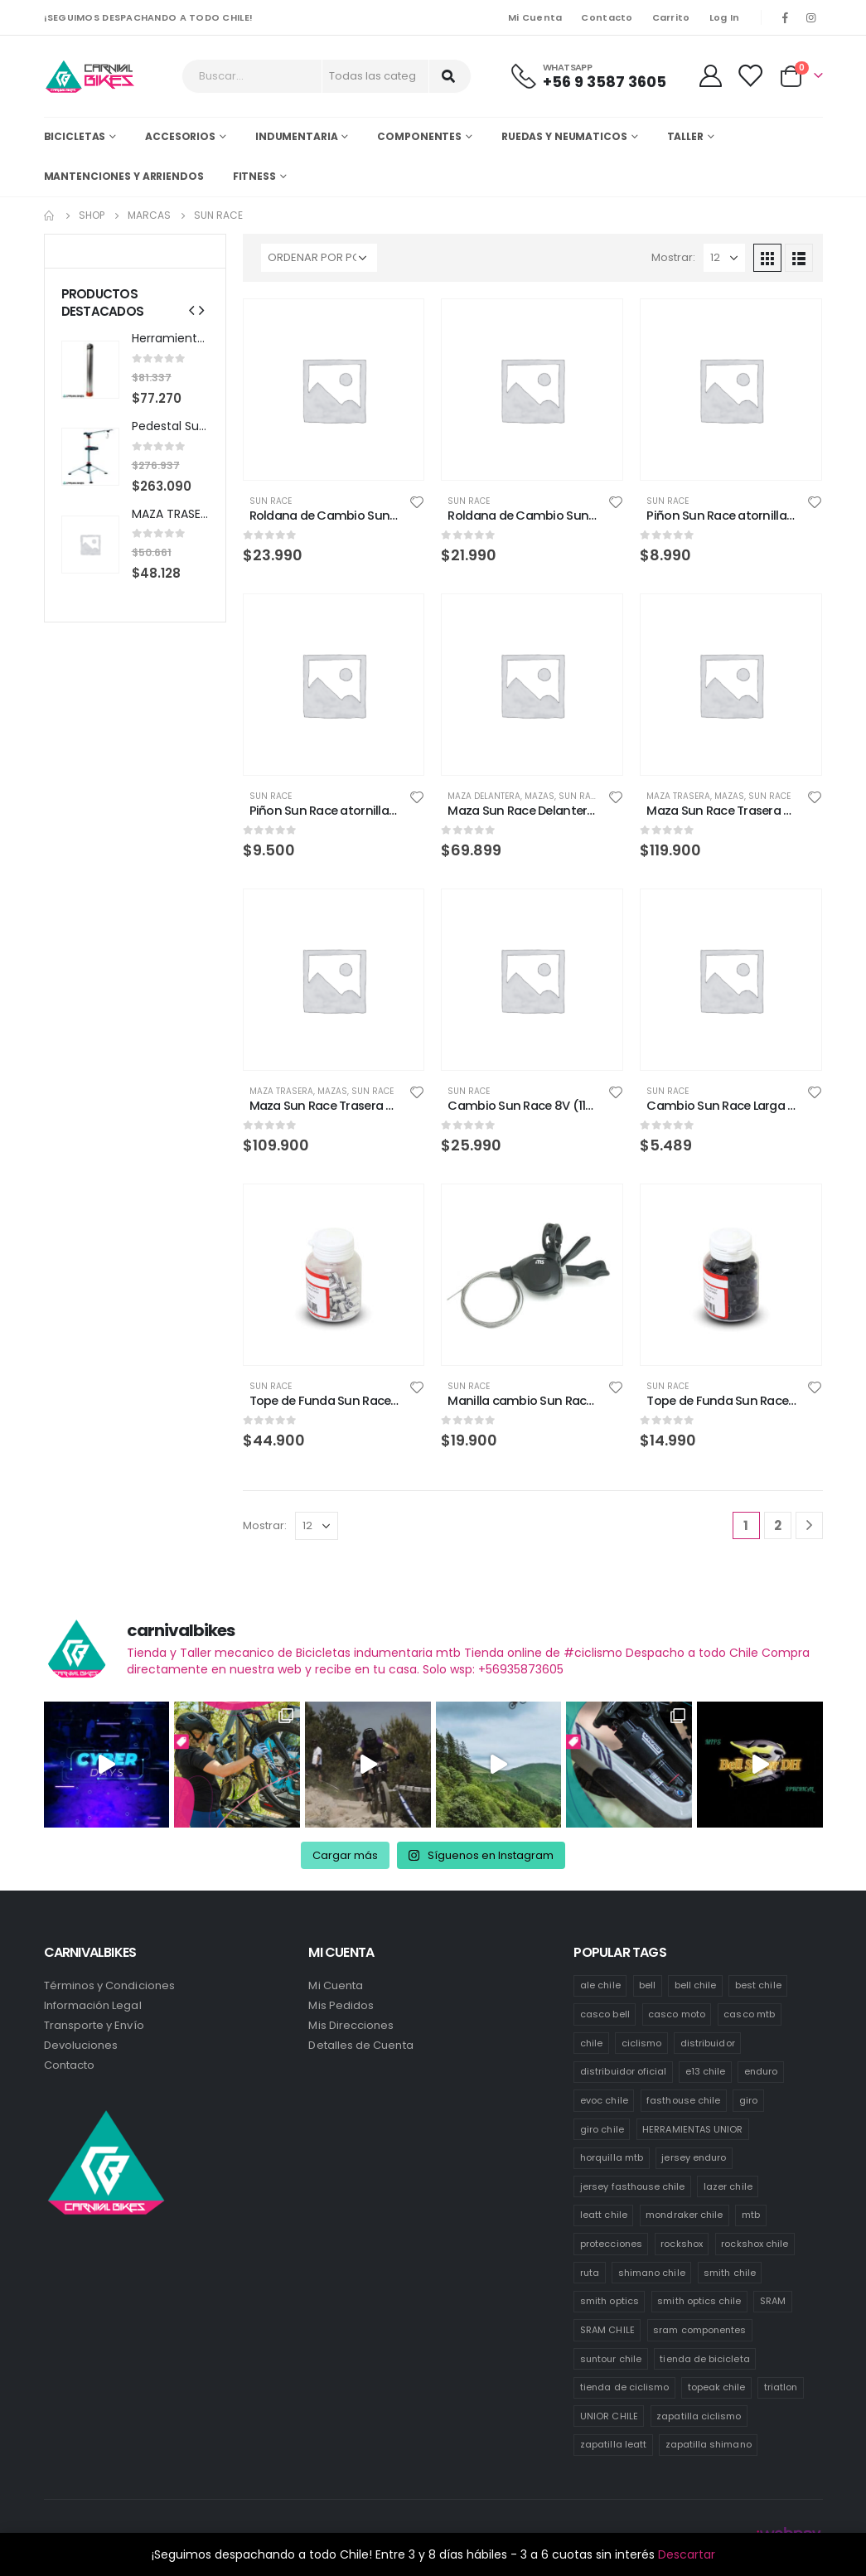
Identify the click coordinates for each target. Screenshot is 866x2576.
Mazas (539, 796)
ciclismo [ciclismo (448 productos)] (642, 2043)
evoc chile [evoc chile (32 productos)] (604, 2100)
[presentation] (191, 310)
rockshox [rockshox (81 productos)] (681, 2243)
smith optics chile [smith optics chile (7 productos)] (699, 2300)
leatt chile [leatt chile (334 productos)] (603, 2214)
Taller (685, 136)
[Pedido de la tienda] (319, 258)
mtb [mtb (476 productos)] (751, 2214)
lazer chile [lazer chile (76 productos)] (728, 2186)
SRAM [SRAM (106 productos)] (773, 2300)
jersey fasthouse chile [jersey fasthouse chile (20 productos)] (632, 2186)
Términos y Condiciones (109, 1985)
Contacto (606, 17)
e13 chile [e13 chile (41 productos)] (705, 2071)
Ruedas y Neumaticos (564, 136)
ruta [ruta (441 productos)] (589, 2272)
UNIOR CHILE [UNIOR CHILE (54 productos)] (609, 2416)
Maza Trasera (678, 796)
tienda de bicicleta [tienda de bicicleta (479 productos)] (704, 2358)
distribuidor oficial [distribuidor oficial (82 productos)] (623, 2071)
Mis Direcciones (351, 2025)
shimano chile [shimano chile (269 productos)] (651, 2272)
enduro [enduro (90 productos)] (760, 2071)
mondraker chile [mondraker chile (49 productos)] (684, 2214)
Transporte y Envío (94, 2025)
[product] (334, 389)
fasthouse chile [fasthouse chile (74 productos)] (683, 2100)
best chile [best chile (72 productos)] (758, 1985)
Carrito (671, 17)
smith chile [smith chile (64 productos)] (730, 2272)
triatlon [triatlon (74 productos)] (781, 2387)
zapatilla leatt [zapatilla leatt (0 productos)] (613, 2444)
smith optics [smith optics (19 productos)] (609, 2300)
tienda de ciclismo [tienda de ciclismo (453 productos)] (624, 2387)
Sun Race (270, 501)
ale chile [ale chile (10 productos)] (600, 1985)
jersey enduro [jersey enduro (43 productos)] (693, 2157)
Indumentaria (296, 136)
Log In (724, 17)
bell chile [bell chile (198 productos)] (696, 1985)
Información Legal (93, 2005)
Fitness (254, 176)
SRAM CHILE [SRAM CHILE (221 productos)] (607, 2329)
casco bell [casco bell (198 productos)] (605, 2014)
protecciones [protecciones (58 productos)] (611, 2243)
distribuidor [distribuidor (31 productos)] (707, 2043)
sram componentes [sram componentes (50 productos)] (699, 2329)
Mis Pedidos (341, 2005)
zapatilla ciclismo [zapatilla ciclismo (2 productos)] (698, 2416)
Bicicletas (75, 136)
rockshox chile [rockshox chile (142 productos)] (754, 2243)
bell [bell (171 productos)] (647, 1985)
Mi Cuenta (535, 17)
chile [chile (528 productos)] (591, 2043)
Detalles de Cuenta (360, 2045)
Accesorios (180, 136)
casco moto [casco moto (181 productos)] (676, 2014)
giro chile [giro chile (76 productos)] (602, 2129)
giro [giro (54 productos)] (748, 2100)
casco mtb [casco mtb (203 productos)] (749, 2014)
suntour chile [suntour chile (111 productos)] (610, 2358)
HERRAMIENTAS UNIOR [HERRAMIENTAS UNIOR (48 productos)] (692, 2129)
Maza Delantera (484, 796)
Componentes (419, 136)
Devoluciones (81, 2045)
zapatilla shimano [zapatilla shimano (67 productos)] (708, 2444)
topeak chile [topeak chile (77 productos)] (717, 2387)
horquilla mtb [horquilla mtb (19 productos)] (611, 2157)
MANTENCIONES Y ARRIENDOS (124, 176)
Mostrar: (673, 257)
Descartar (686, 2554)
